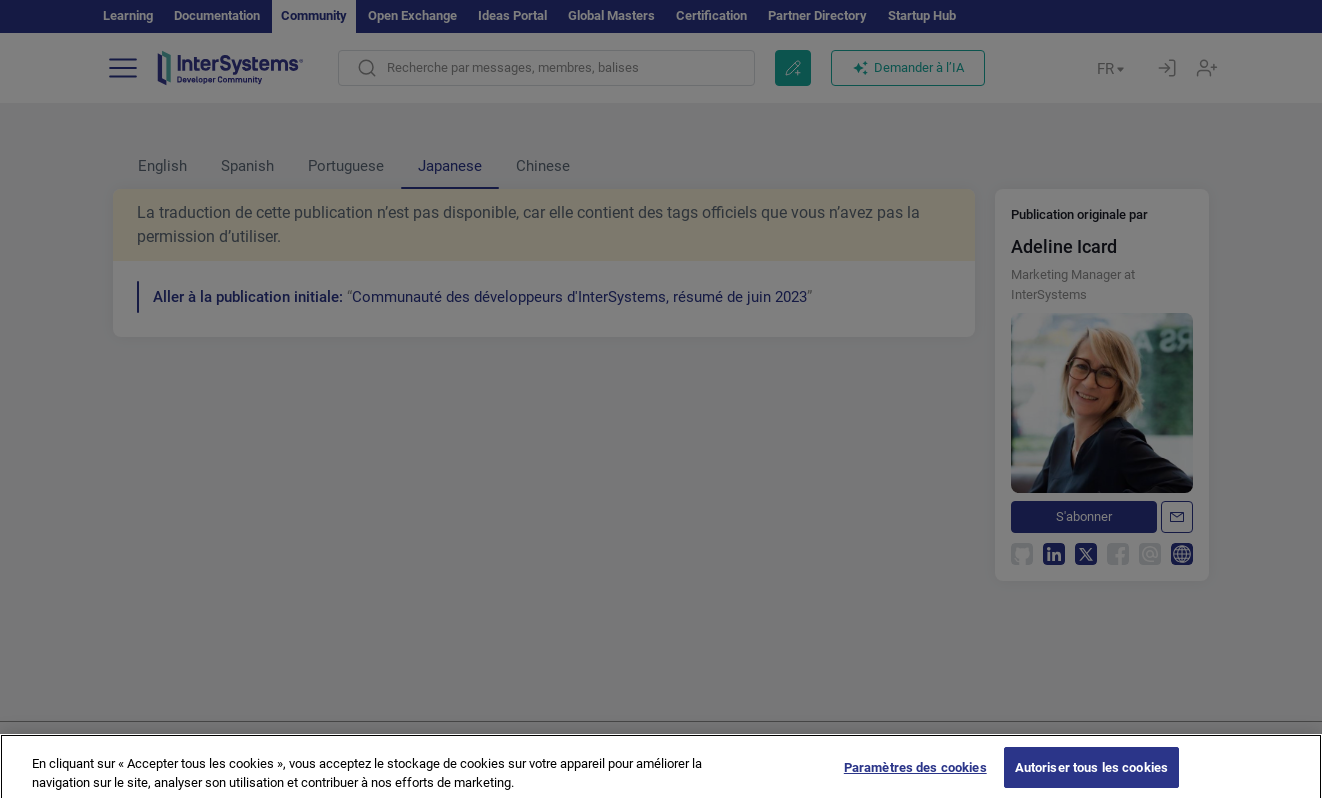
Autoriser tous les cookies (1091, 776)
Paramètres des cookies (915, 776)
